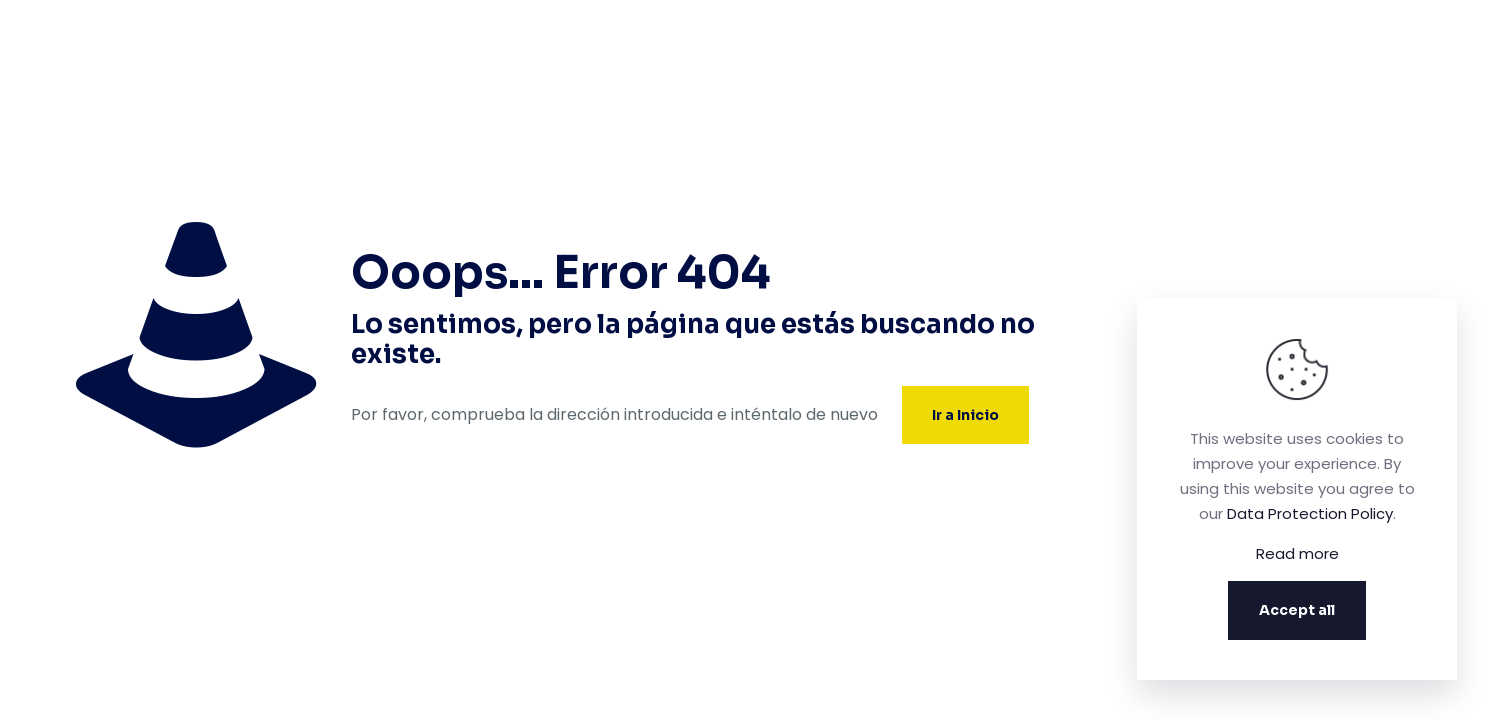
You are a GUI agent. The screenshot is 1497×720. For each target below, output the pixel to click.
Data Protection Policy (1310, 513)
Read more (1297, 553)
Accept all (1297, 610)
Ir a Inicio (965, 415)
